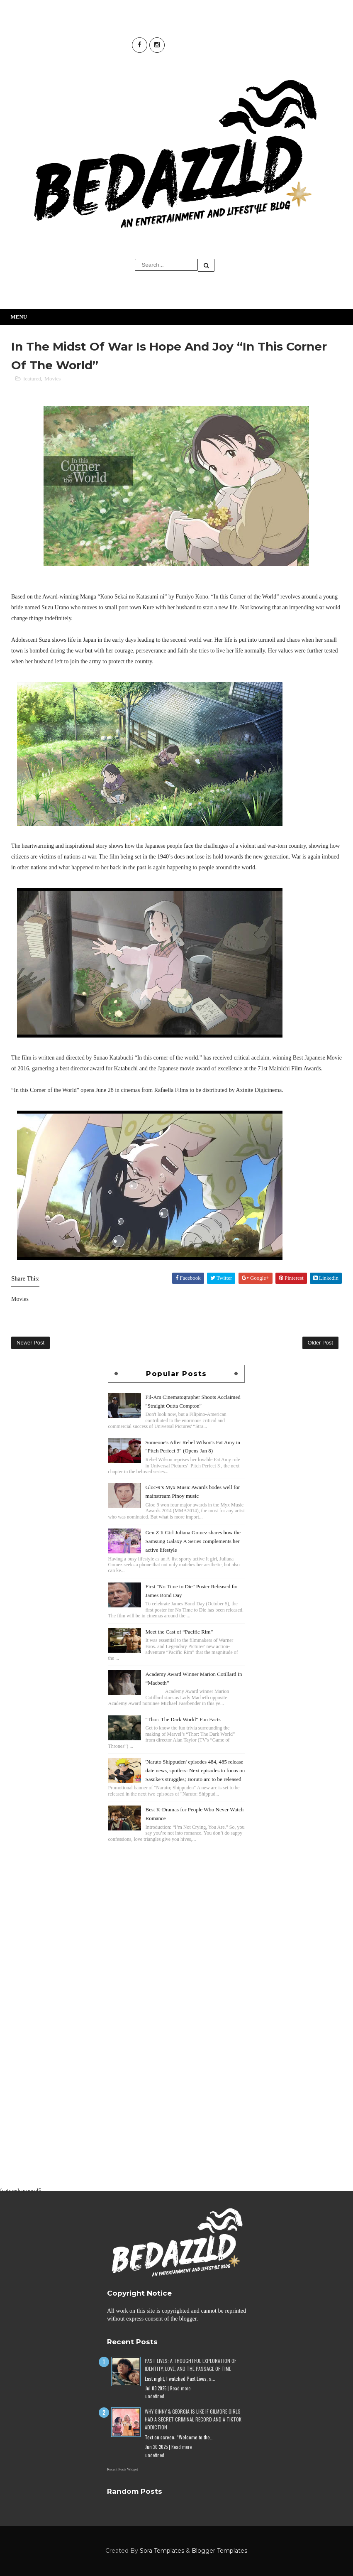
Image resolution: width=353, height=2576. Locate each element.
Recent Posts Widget (122, 2469)
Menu (19, 317)
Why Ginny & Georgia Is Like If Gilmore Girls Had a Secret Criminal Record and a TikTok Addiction (193, 2419)
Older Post (320, 1343)
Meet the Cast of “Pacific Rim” (179, 1632)
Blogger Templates (219, 2550)
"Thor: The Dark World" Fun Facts (182, 1719)
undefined (154, 2396)
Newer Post (30, 1343)
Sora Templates (162, 2550)
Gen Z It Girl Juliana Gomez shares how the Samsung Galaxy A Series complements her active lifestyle (193, 1541)
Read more (180, 2388)
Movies (52, 378)
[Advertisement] (176, 1902)
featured (32, 378)
